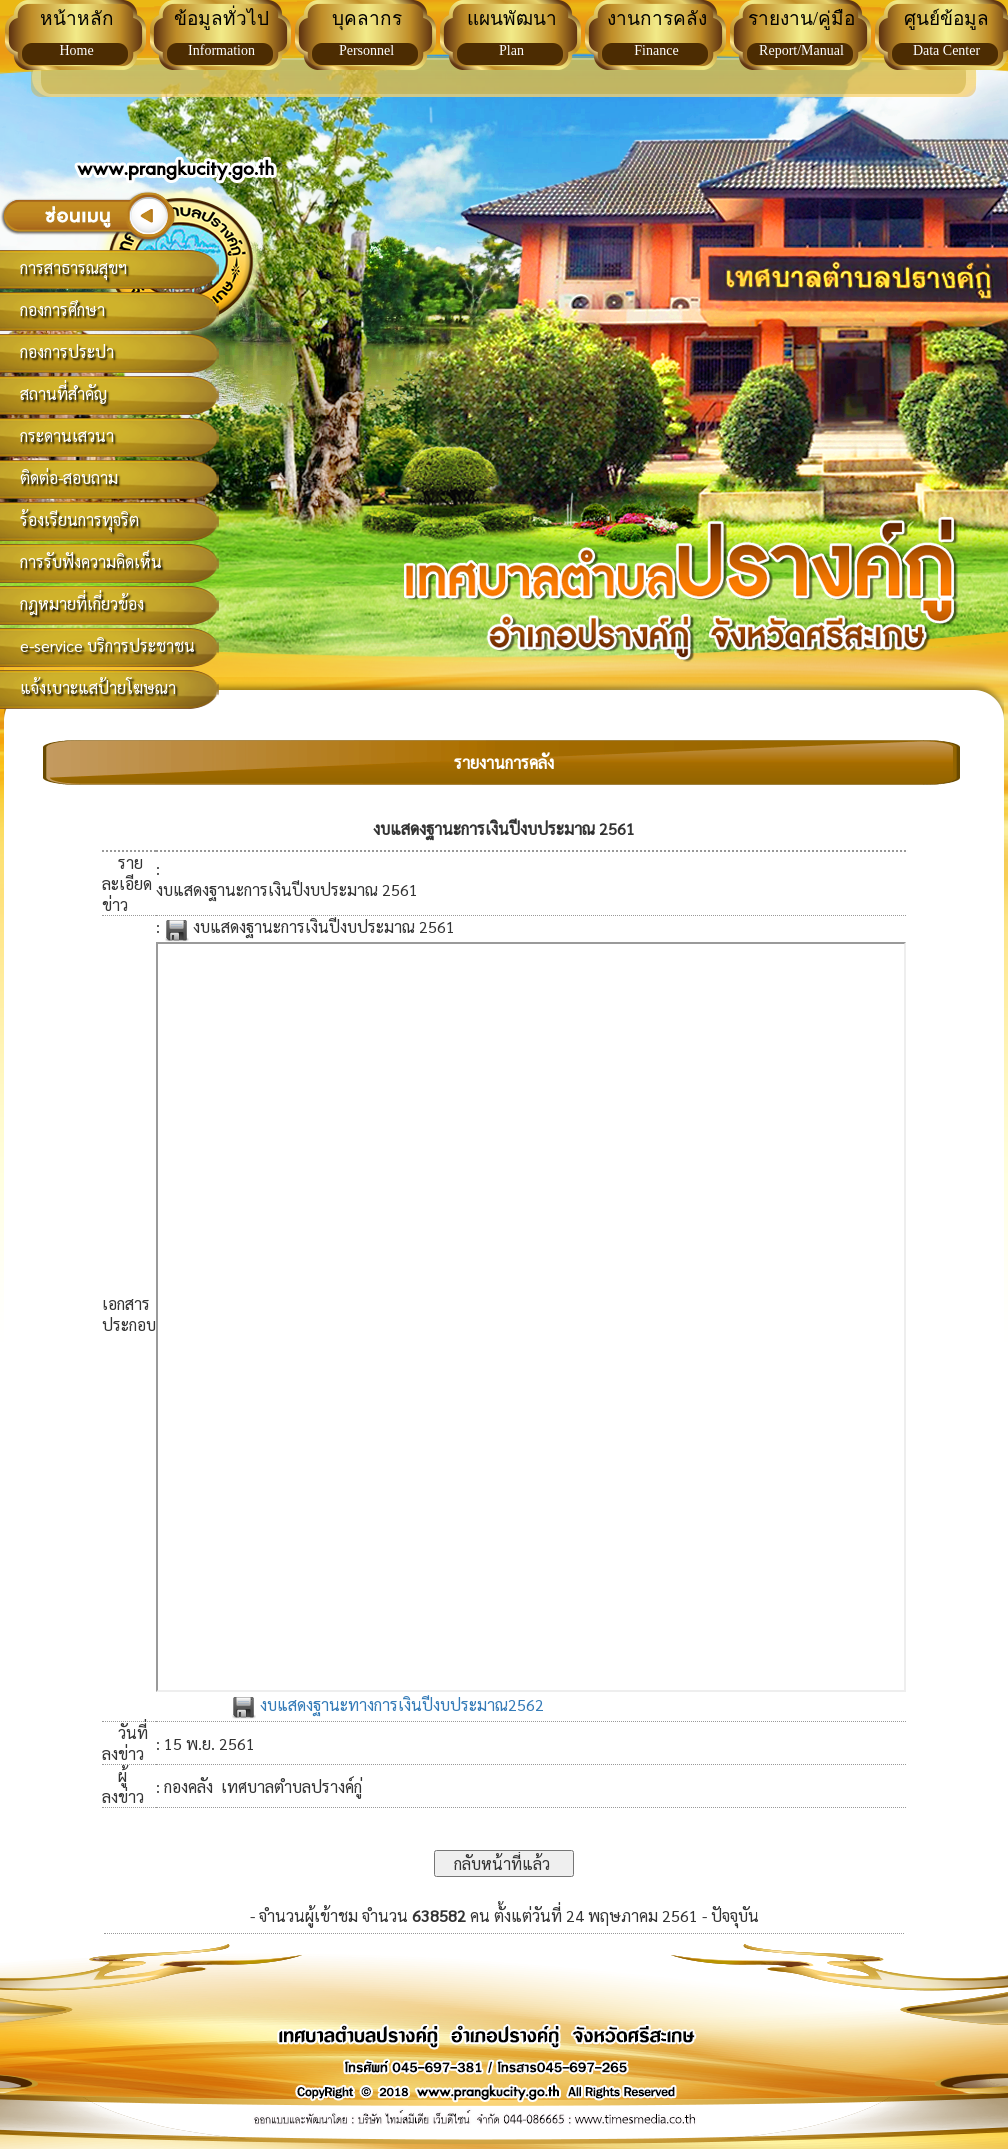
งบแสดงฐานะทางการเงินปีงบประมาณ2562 (387, 1704)
